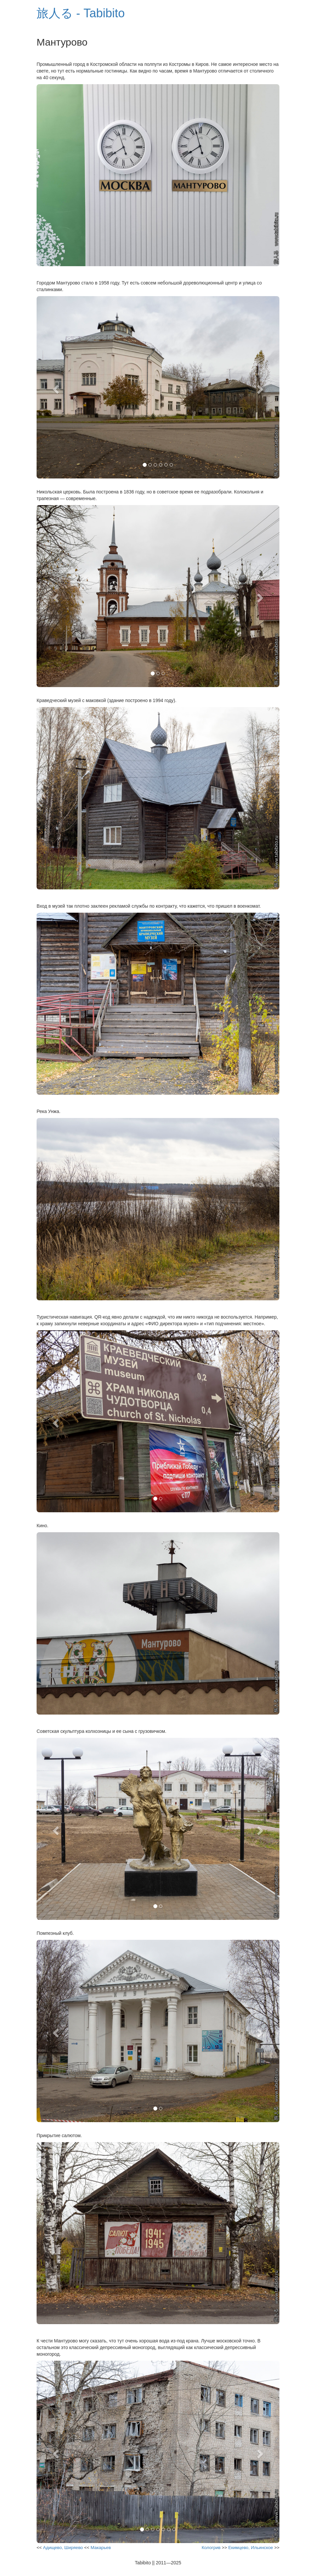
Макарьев (100, 2547)
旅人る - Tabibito (81, 13)
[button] (55, 387)
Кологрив (211, 2547)
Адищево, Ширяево (63, 2547)
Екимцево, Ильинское (250, 2547)
